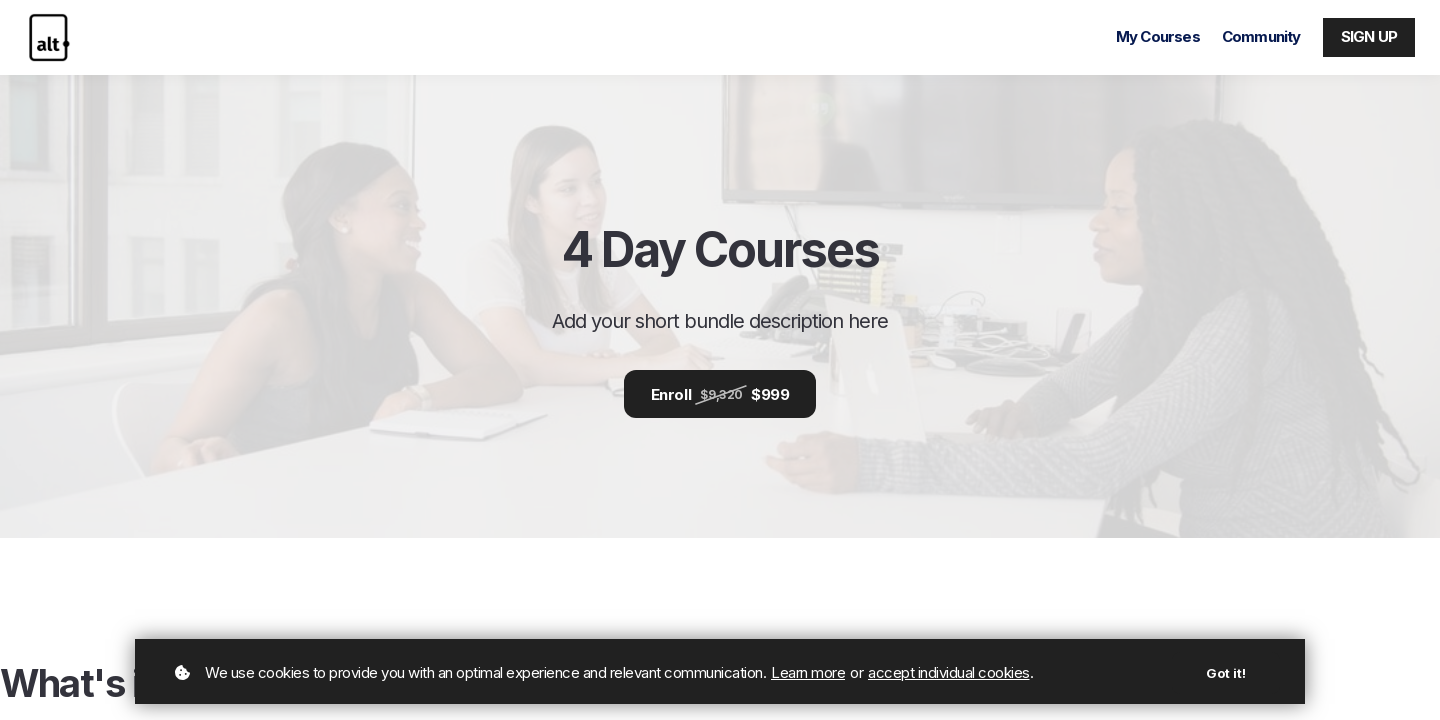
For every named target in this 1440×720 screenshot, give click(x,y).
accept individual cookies (949, 672)
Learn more (808, 672)
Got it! (1226, 673)
